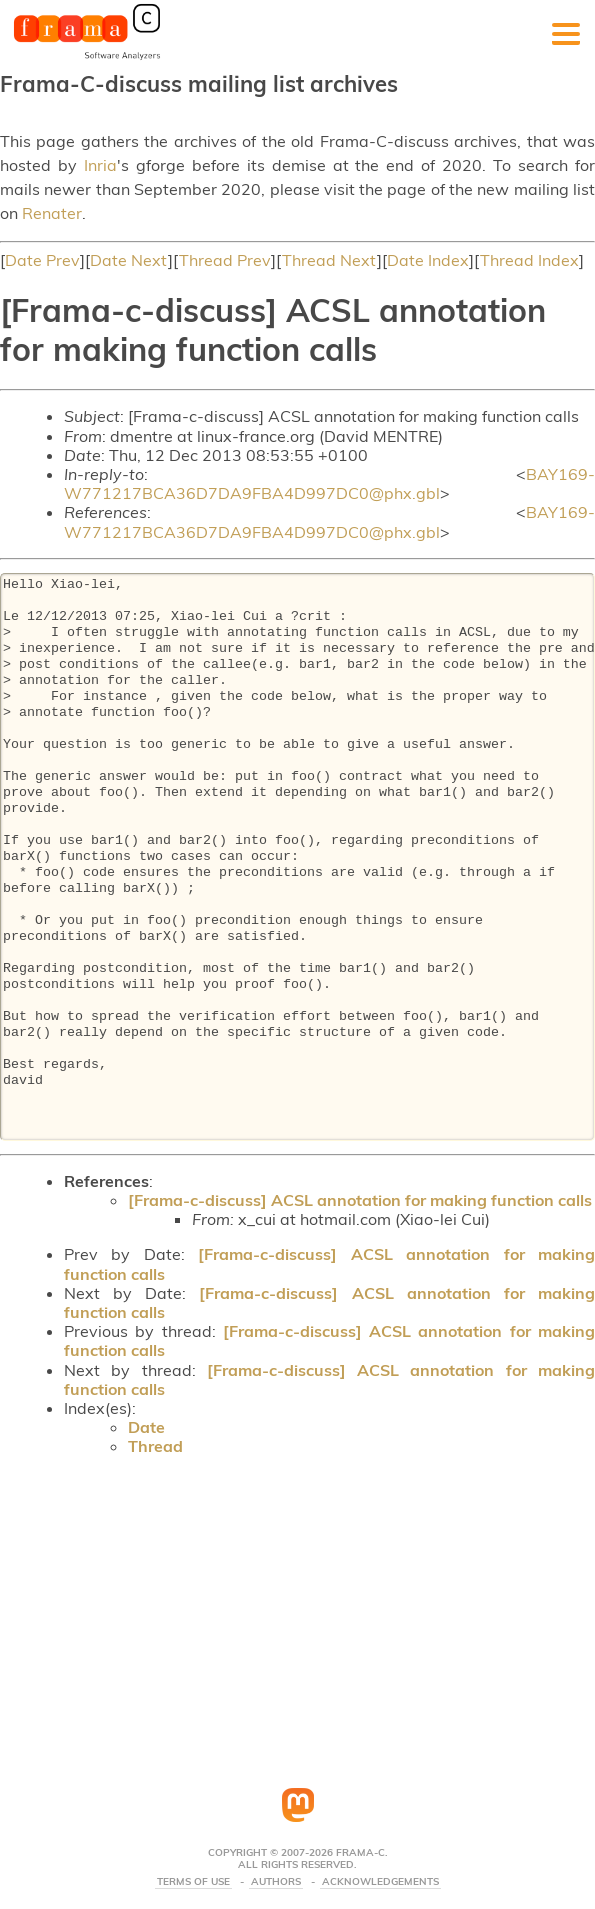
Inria (100, 165)
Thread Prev (225, 260)
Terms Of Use (193, 1882)
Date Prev (42, 260)
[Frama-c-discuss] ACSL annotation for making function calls (360, 1200)
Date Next (129, 260)
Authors (276, 1882)
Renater (52, 213)
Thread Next (329, 260)
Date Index (428, 260)
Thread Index (529, 260)
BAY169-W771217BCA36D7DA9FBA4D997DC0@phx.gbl (329, 483)
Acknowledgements (380, 1882)
